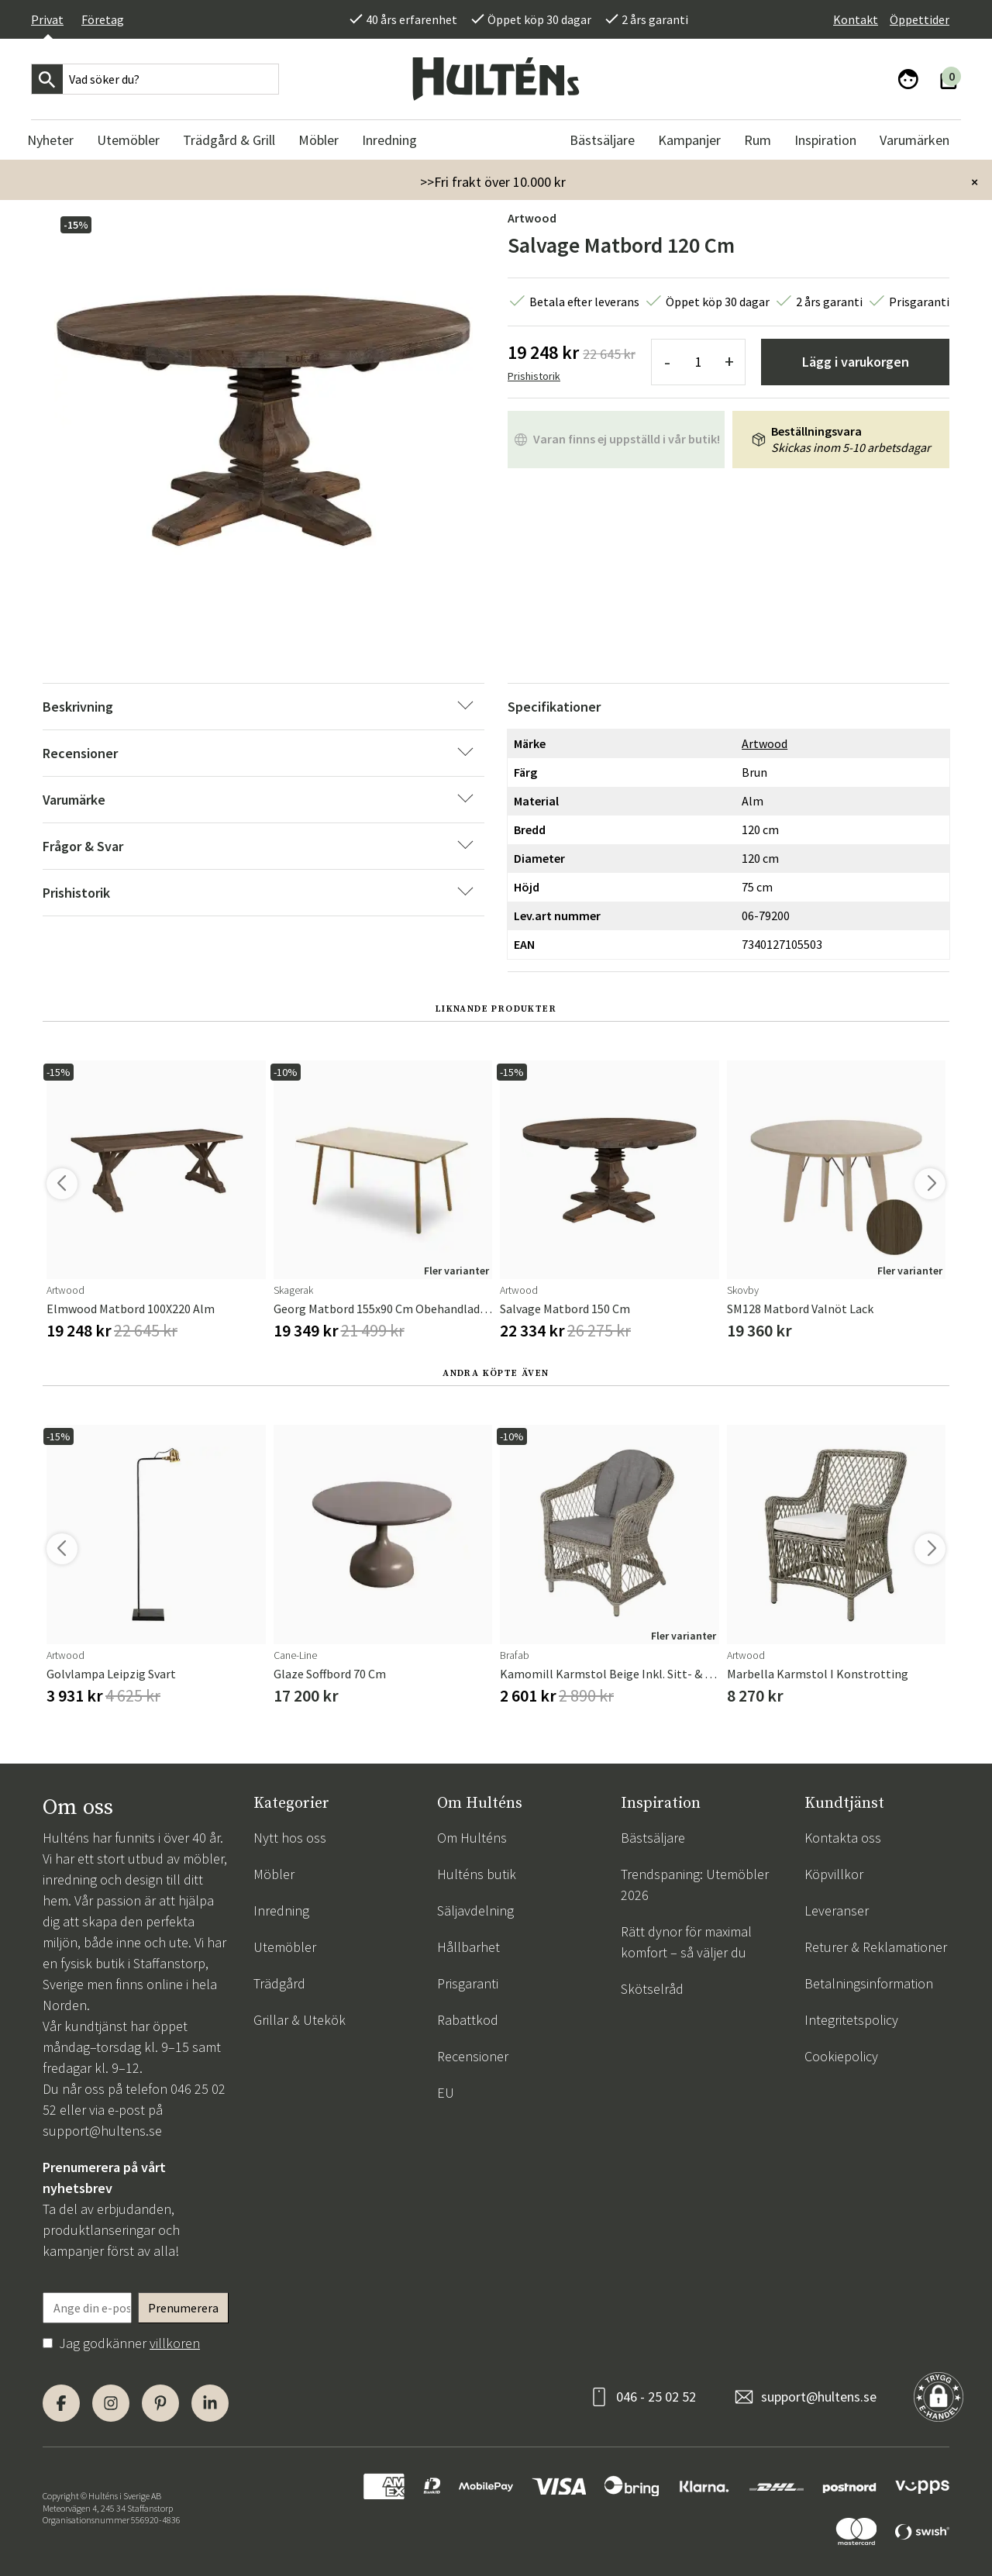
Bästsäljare (653, 1838)
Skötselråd (652, 1989)
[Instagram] (110, 2403)
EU (445, 2093)
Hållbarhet (468, 1947)
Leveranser (836, 1910)
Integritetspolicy (851, 2020)
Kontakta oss (842, 1838)
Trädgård (279, 1983)
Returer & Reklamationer (875, 1947)
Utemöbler (284, 1947)
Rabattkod (467, 2020)
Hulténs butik (476, 1874)
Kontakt (855, 19)
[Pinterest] (160, 2403)
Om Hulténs (472, 1838)
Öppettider (919, 19)
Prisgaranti (467, 1983)
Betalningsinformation (868, 1983)
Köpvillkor (833, 1874)
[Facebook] (61, 2403)
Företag (102, 19)
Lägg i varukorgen (855, 362)
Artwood (532, 218)
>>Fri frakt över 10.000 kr (493, 182)
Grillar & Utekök (299, 2020)
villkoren (175, 2343)
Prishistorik (534, 376)
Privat (47, 19)
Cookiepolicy (841, 2056)
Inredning (281, 1910)
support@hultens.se (102, 2131)
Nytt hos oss (289, 1838)
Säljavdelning (475, 1910)
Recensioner (472, 2056)
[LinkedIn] (210, 2403)
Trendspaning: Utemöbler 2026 (695, 1884)
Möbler (273, 1874)
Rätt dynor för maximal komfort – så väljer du (686, 1942)
